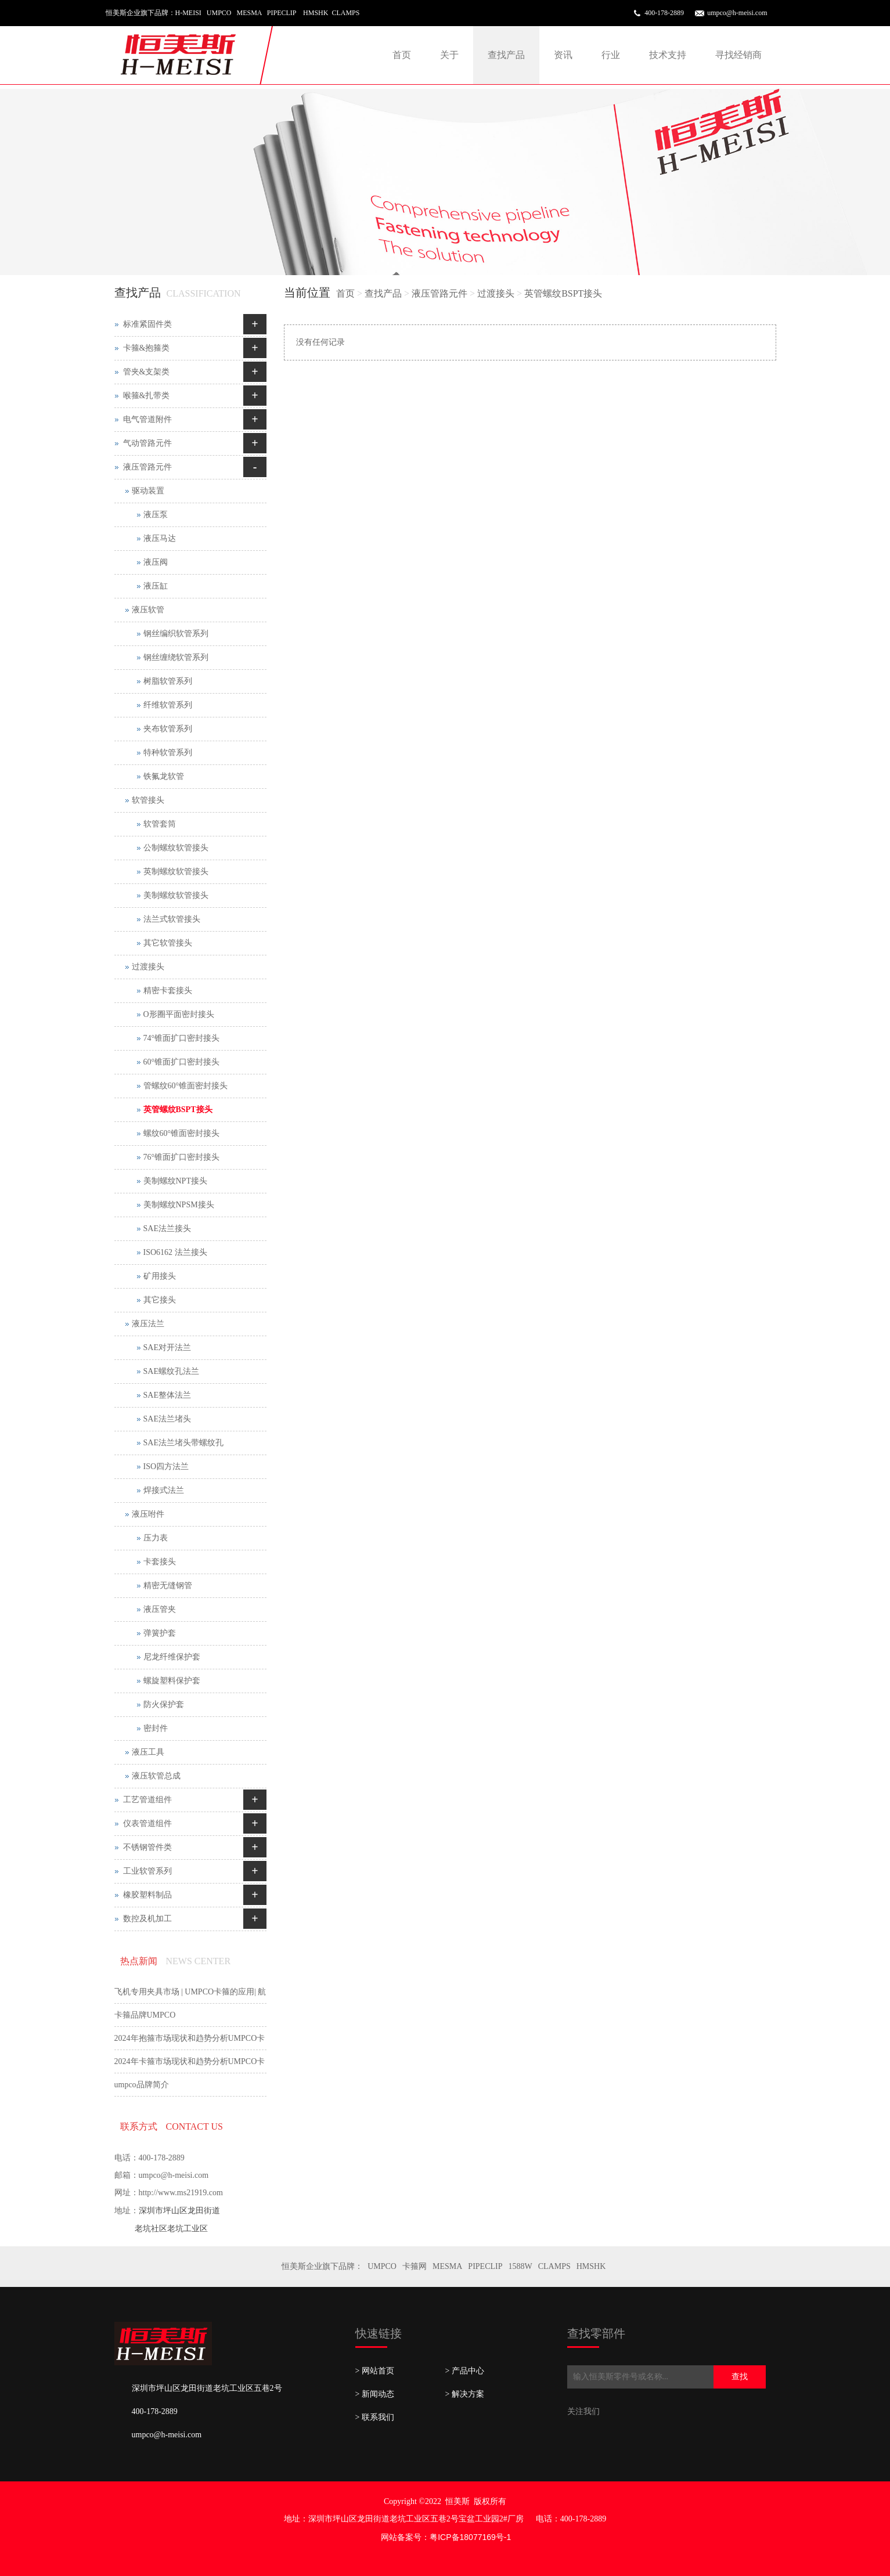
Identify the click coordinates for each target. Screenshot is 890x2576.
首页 (401, 55)
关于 (449, 55)
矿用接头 (159, 1276)
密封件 (155, 1728)
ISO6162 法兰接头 (175, 1252)
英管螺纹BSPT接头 (563, 293)
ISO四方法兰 (166, 1466)
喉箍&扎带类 (146, 395)
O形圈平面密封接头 (178, 1014)
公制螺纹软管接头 (175, 847)
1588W (520, 2266)
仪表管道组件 (147, 1823)
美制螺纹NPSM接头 (178, 1204)
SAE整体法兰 (167, 1395)
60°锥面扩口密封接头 (181, 1062)
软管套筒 (159, 824)
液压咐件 (148, 1514)
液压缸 (155, 586)
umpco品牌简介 (141, 2084)
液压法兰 (148, 1323)
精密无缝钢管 (167, 1585)
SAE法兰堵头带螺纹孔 (183, 1442)
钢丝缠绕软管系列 (175, 657)
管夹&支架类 (146, 371)
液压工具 (148, 1752)
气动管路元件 (147, 443)
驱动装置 (148, 490)
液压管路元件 (439, 293)
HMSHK (591, 2266)
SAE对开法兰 (167, 1347)
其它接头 (159, 1300)
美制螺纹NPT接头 (175, 1181)
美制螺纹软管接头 (175, 895)
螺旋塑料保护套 (171, 1680)
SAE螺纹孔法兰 (171, 1371)
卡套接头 (159, 1561)
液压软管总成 (156, 1776)
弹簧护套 (159, 1633)
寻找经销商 (738, 55)
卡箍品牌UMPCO (145, 2015)
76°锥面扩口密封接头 (181, 1157)
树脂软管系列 (167, 681)
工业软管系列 (147, 1871)
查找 (740, 2376)
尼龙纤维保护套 (171, 1657)
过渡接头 (495, 293)
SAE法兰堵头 (167, 1419)
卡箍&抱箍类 (146, 348)
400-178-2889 (664, 13)
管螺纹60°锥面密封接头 (185, 1085)
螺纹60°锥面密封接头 (181, 1133)
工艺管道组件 (147, 1799)
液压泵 (155, 514)
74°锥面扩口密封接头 (181, 1038)
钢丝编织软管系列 (175, 633)
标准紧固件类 (147, 324)
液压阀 (155, 562)
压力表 (155, 1538)
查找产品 (506, 55)
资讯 (563, 55)
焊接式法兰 (163, 1490)
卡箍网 (414, 2266)
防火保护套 (163, 1704)
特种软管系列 (167, 752)
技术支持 (667, 55)
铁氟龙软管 (163, 776)
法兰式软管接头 (171, 919)
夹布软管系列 (167, 728)
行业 (610, 55)
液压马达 (159, 538)
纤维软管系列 (167, 705)
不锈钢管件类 (147, 1847)
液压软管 (148, 609)
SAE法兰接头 (167, 1228)
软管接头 (148, 800)
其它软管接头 (167, 943)
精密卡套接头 (167, 990)
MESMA (447, 2266)
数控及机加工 (147, 1918)
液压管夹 (159, 1609)
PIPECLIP (485, 2266)
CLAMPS (554, 2266)
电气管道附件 (147, 419)
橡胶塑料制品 (147, 1894)
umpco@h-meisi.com (737, 13)
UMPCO (382, 2266)
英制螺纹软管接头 (175, 871)
